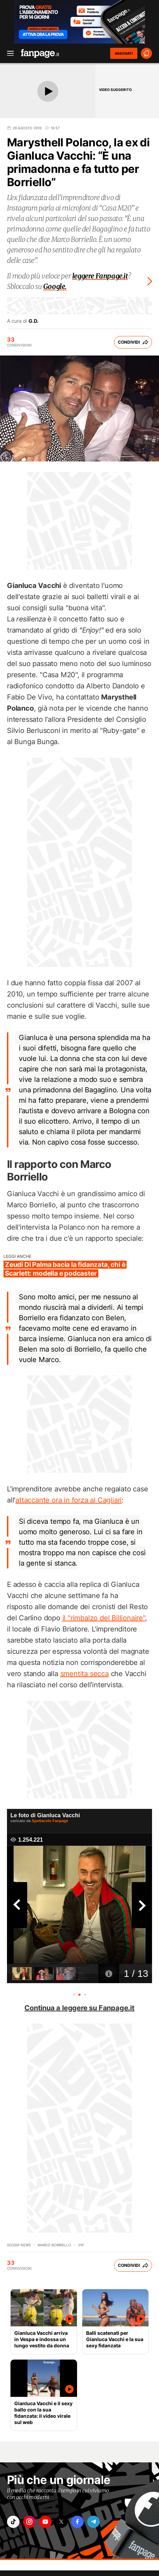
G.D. (33, 321)
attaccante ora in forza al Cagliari (68, 1500)
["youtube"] (45, 2522)
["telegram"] (93, 2522)
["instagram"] (29, 2522)
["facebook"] (77, 2522)
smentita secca (84, 1673)
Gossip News (19, 2245)
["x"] (61, 2522)
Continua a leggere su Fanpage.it (79, 2008)
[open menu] (8, 53)
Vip (81, 2245)
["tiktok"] (13, 2522)
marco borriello (54, 2245)
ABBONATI (124, 53)
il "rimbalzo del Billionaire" (103, 1618)
